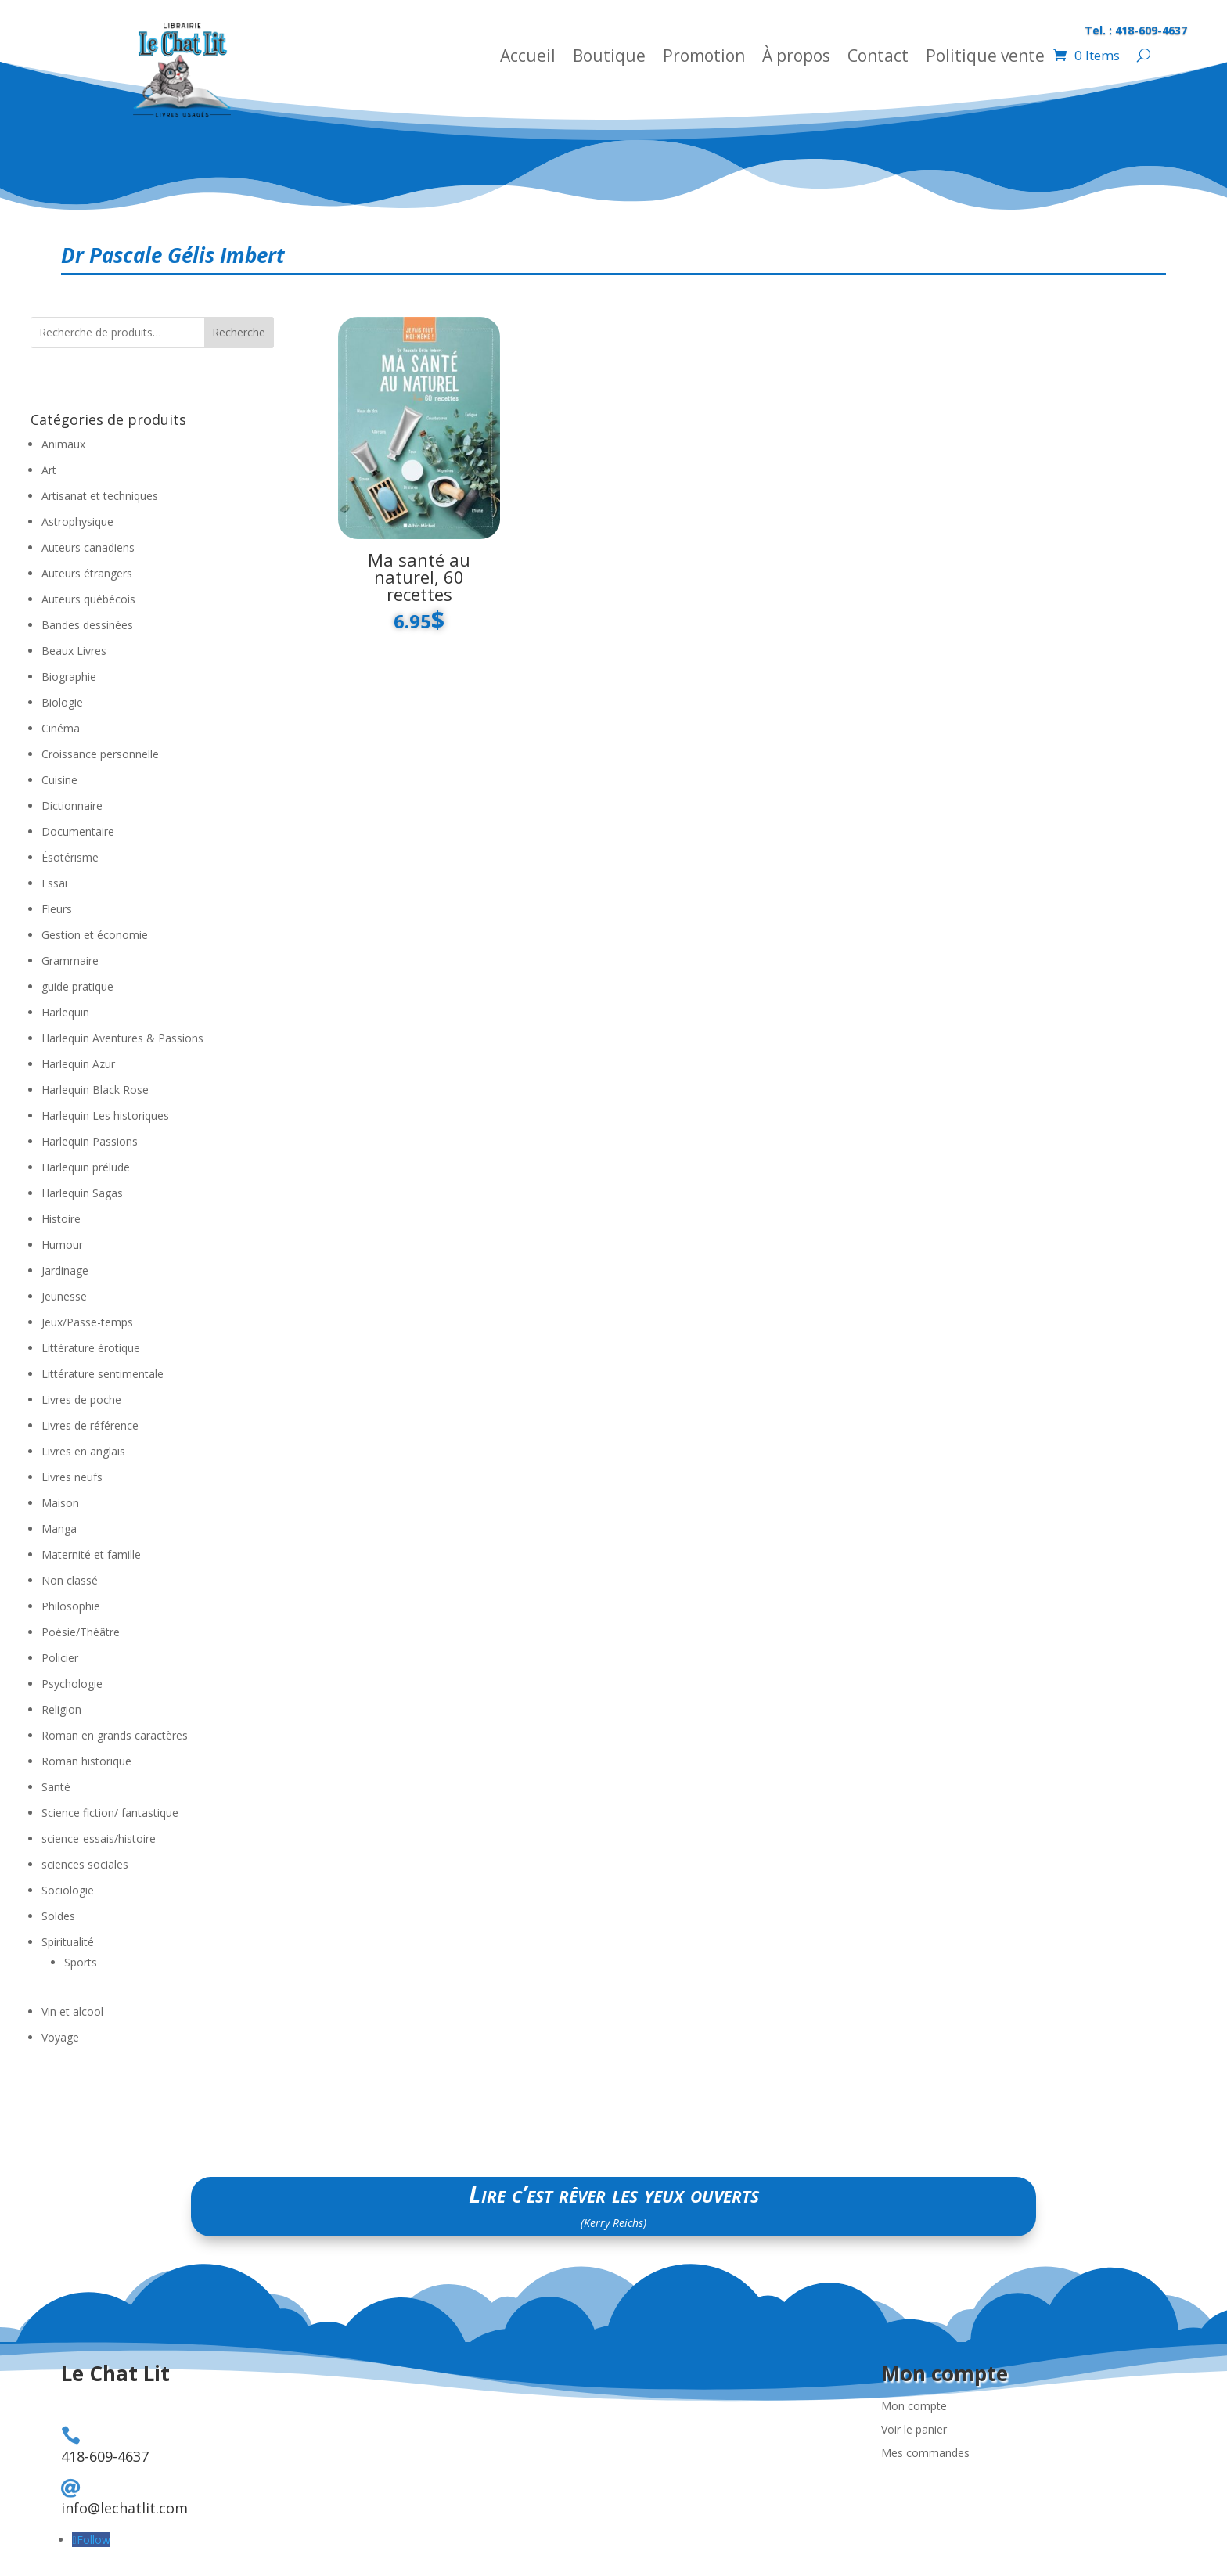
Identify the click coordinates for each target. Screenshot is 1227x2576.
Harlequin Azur (78, 1063)
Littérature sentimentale (102, 1373)
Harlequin (65, 1012)
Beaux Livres (73, 650)
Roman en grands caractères (114, 1735)
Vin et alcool (72, 2011)
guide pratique (77, 986)
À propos (796, 58)
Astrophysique (77, 521)
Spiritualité (67, 1941)
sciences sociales (84, 1864)
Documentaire (77, 831)
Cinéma (60, 728)
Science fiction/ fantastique (109, 1812)
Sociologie (67, 1890)
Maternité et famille (91, 1554)
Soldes (58, 1916)
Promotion (704, 58)
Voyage (60, 2037)
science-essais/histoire (98, 1838)
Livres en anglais (83, 1451)
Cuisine (59, 779)
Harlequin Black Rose (95, 1089)
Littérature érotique (90, 1347)
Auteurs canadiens (88, 547)
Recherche (238, 332)
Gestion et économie (94, 934)
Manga (59, 1528)
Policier (59, 1657)
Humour (62, 1244)
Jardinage (64, 1270)
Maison (60, 1502)
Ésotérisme (70, 857)
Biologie (62, 702)
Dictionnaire (72, 805)
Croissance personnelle (100, 754)
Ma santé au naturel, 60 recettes (419, 577)
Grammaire (70, 960)
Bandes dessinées (87, 624)
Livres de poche (81, 1399)
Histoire (61, 1218)
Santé (55, 1786)
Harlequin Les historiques (105, 1115)
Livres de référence (90, 1425)
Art (48, 469)
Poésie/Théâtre (80, 1631)
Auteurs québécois (88, 599)
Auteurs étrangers (86, 573)
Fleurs (56, 908)
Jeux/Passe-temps (87, 1322)
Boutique (609, 58)
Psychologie (72, 1683)
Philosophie (70, 1606)
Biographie (68, 676)
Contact (878, 58)
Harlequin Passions (89, 1141)
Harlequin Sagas (82, 1192)
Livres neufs (72, 1477)
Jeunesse (64, 1296)
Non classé (69, 1580)
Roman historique (86, 1761)
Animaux (63, 444)
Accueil (528, 58)
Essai (54, 883)
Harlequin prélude (85, 1167)
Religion (61, 1709)
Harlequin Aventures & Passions (122, 1038)
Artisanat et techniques (99, 495)
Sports (80, 1962)
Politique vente (985, 58)
